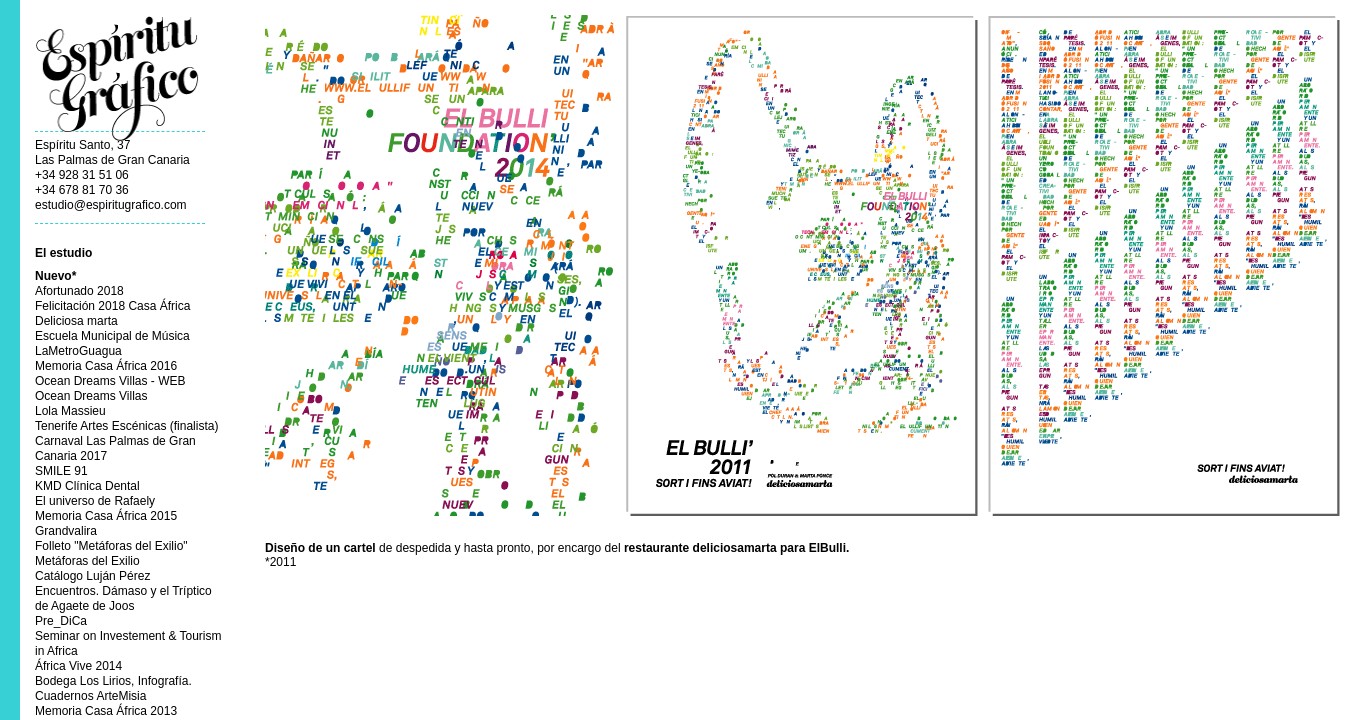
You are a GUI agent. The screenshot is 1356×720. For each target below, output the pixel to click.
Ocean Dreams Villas (91, 396)
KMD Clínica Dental (87, 486)
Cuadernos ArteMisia (90, 696)
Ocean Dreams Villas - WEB (110, 381)
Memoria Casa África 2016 (106, 366)
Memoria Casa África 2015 (106, 516)
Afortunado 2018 (79, 291)
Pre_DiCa (61, 621)
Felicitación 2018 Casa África (112, 306)
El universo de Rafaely (95, 501)
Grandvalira (66, 531)
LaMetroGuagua (78, 351)
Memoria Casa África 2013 (106, 711)
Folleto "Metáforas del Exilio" (111, 546)
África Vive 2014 (78, 666)
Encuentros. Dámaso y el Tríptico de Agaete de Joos (123, 598)
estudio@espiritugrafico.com (111, 205)
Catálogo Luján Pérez (92, 576)
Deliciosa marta (76, 321)
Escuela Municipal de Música (112, 336)
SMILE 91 (61, 471)
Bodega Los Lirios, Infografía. (113, 681)
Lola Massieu (70, 411)
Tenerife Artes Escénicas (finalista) (126, 426)
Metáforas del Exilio (87, 561)
